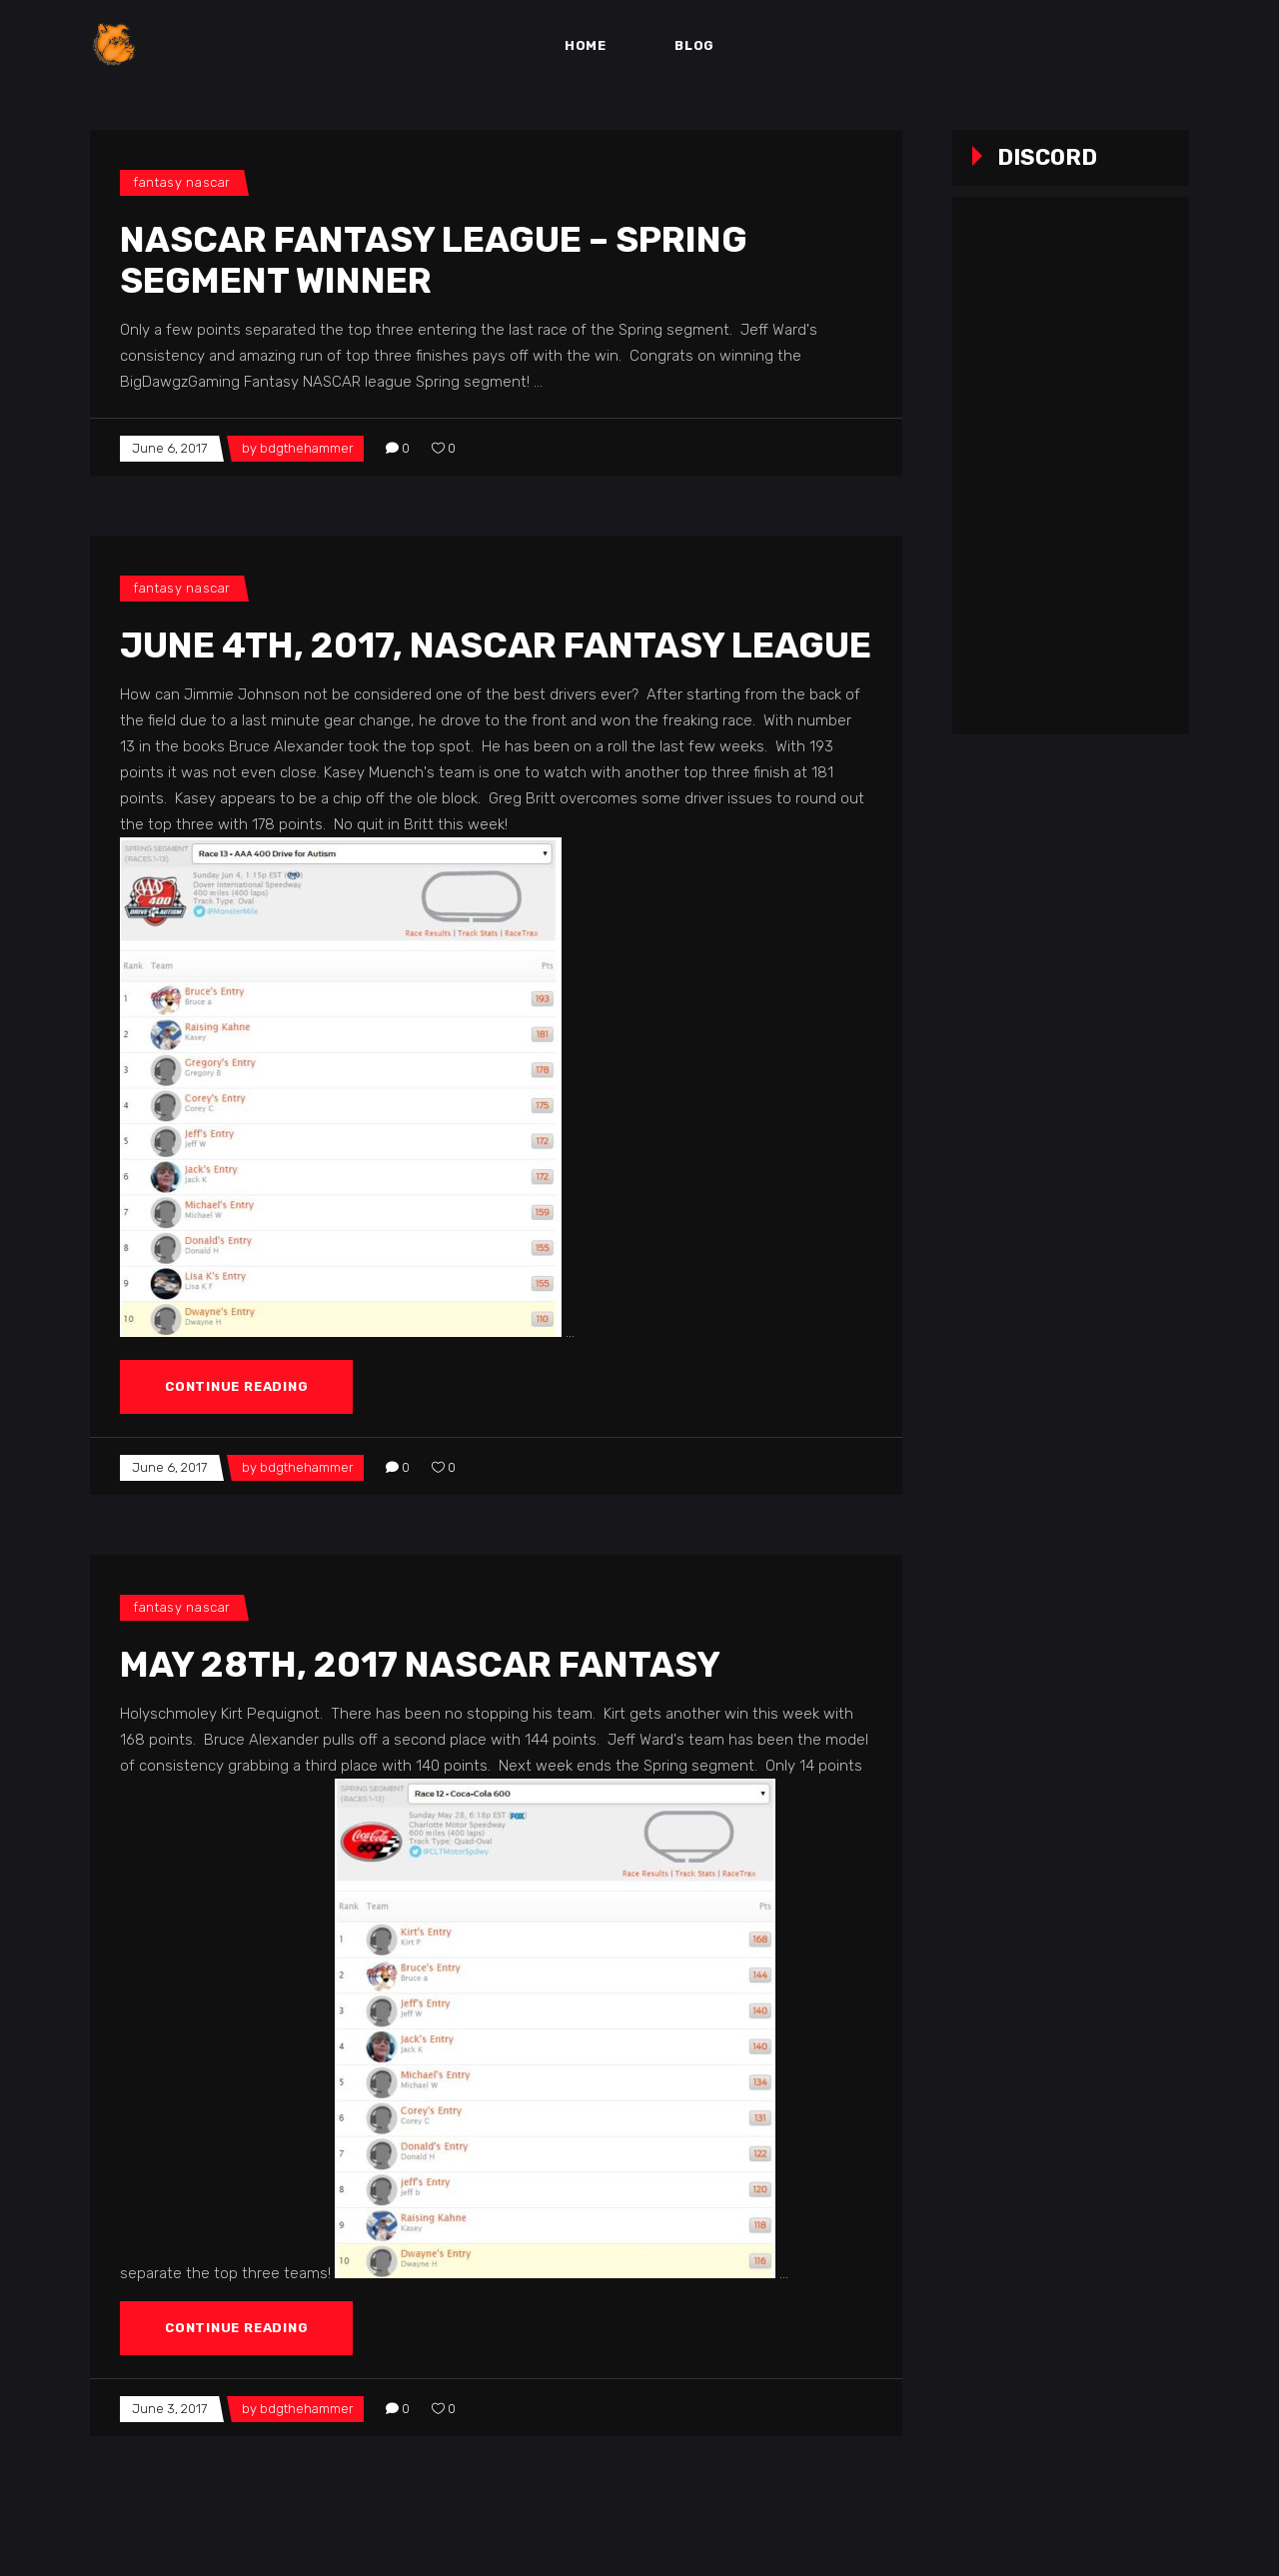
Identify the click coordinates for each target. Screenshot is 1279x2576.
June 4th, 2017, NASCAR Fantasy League (495, 645)
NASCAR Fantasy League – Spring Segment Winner (433, 260)
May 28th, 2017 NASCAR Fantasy (420, 1665)
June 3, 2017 (169, 2408)
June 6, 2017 (169, 448)
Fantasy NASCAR (182, 182)
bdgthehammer (307, 448)
